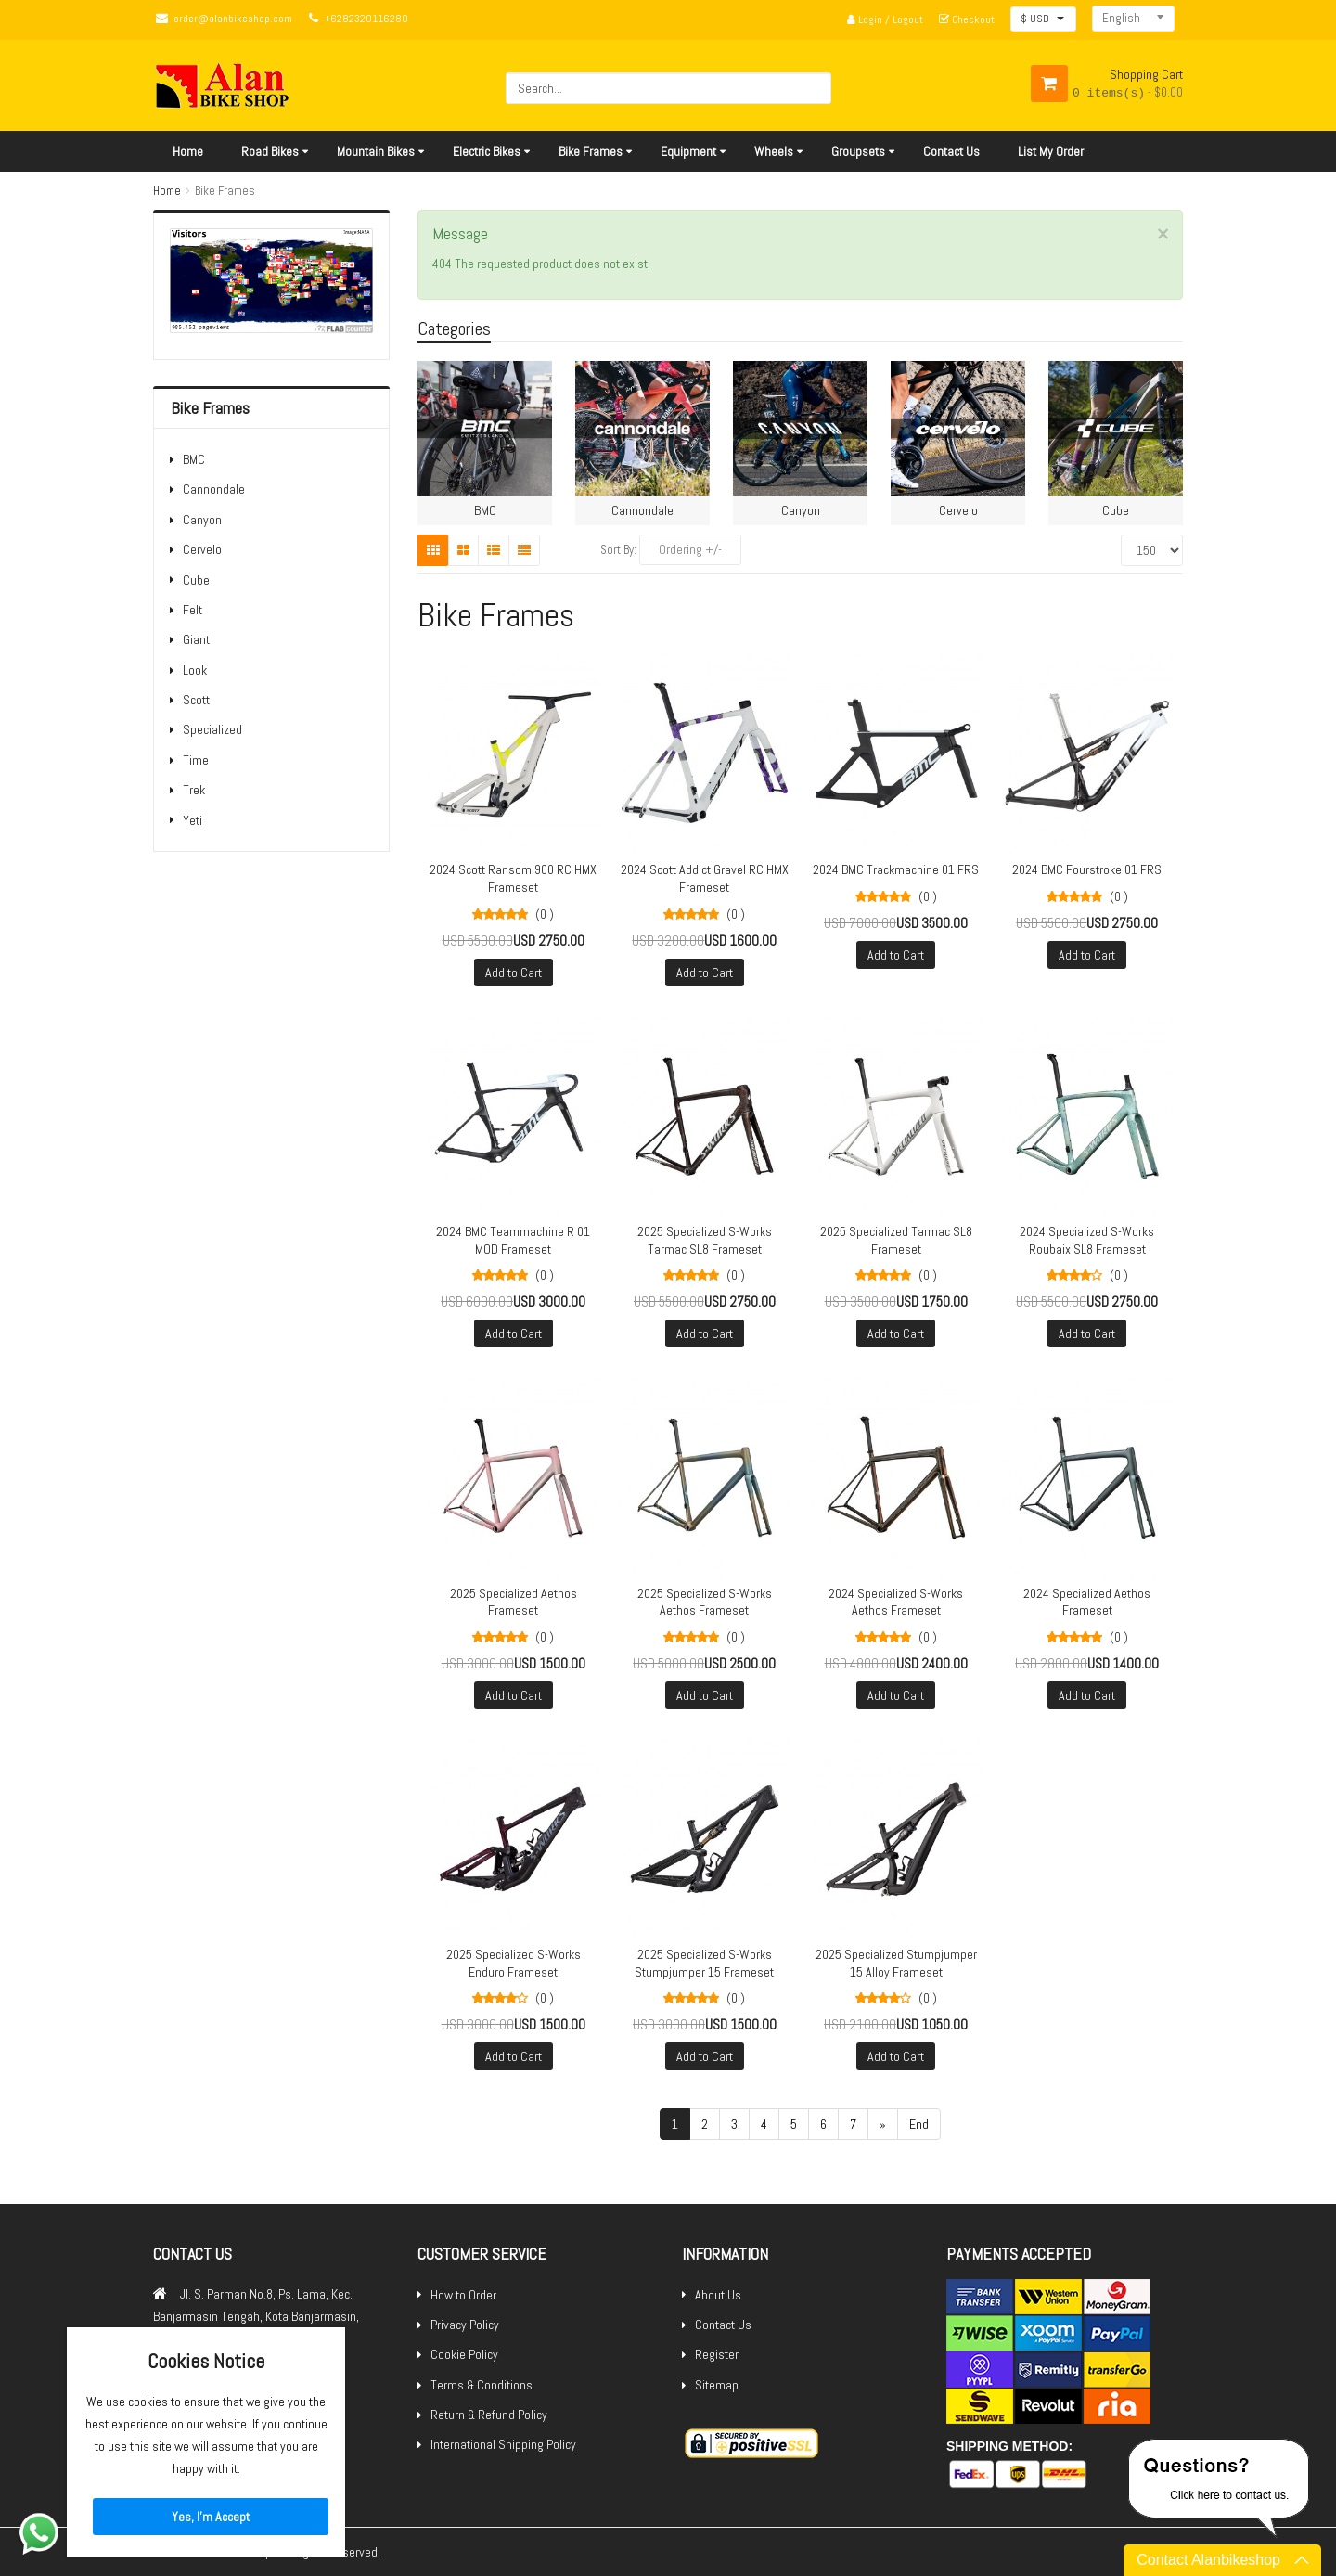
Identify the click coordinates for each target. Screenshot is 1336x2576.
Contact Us (951, 151)
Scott (196, 699)
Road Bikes (270, 151)
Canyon (202, 519)
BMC (194, 459)
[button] (1043, 19)
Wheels (773, 151)
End (919, 2124)
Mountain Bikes (376, 151)
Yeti (192, 820)
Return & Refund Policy (488, 2414)
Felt (192, 609)
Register (717, 2354)
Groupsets (858, 151)
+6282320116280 (366, 18)
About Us (718, 2294)
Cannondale (214, 489)
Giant (196, 639)
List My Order (1051, 151)
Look (195, 670)
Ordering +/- (690, 549)
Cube (196, 580)
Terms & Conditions (481, 2384)
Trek (194, 789)
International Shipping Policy (503, 2444)
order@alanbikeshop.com (232, 18)
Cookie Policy (464, 2354)
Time (196, 760)
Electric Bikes (486, 151)
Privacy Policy (464, 2324)
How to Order (463, 2294)
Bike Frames (591, 151)
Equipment (688, 151)
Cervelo (202, 549)
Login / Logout (885, 19)
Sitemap (717, 2384)
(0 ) (544, 914)
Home (188, 151)
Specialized (212, 729)
